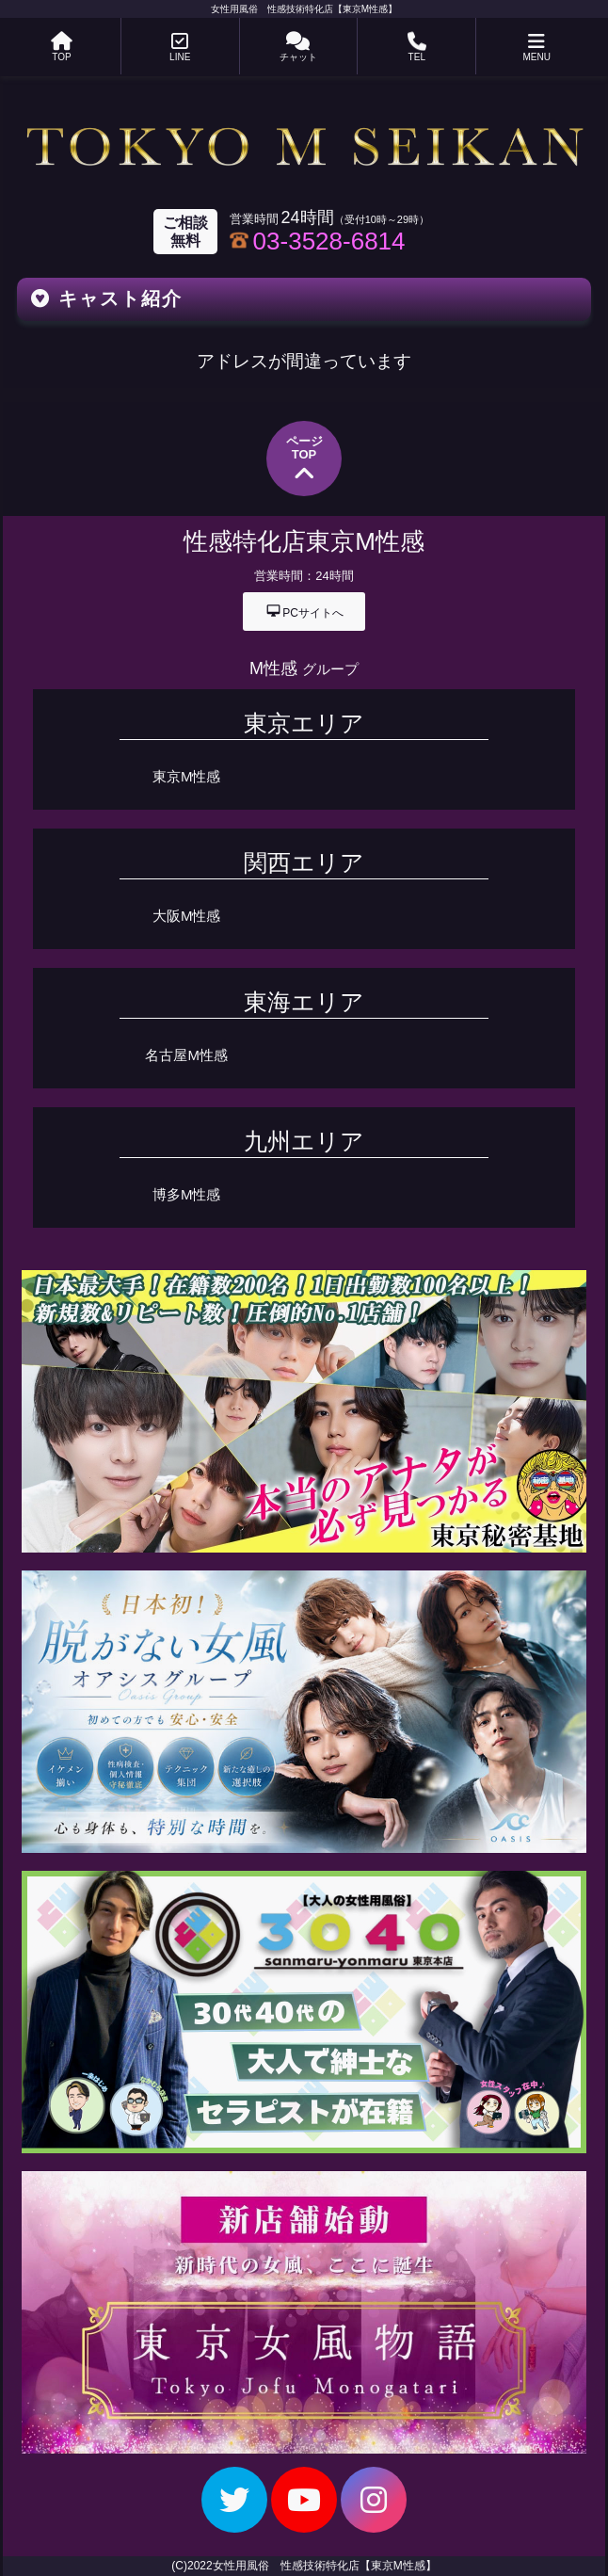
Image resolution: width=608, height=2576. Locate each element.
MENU (536, 47)
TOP (61, 47)
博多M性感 (186, 1194)
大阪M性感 (186, 916)
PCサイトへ (304, 611)
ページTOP (304, 460)
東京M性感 (186, 776)
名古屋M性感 (186, 1055)
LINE (179, 47)
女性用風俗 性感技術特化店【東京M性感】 (304, 9)
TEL (417, 47)
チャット (298, 47)
